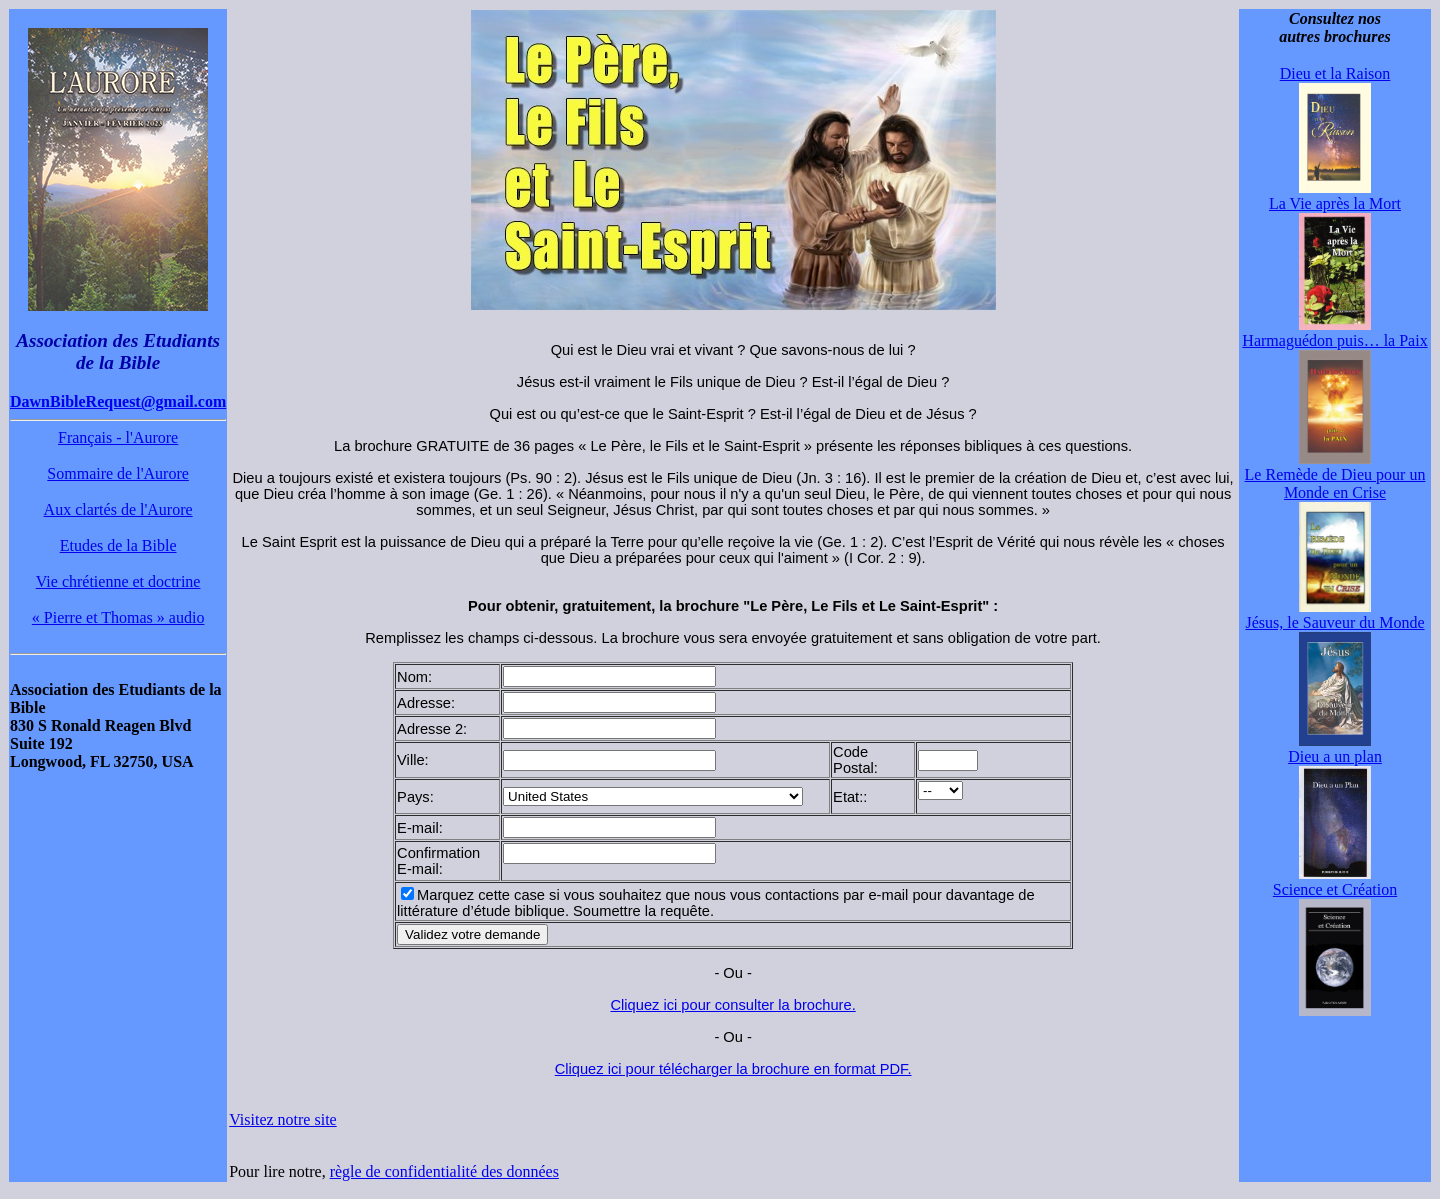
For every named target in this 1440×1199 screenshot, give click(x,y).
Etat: (848, 797)
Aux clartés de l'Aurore (118, 509)
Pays (413, 797)
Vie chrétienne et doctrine (118, 581)
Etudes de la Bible (118, 545)
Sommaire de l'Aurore (118, 473)
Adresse (424, 703)
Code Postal (853, 760)
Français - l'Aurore (118, 437)
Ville (410, 760)
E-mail (418, 828)
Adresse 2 (430, 729)
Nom (412, 677)
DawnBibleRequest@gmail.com (118, 401)
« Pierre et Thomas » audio (118, 617)
